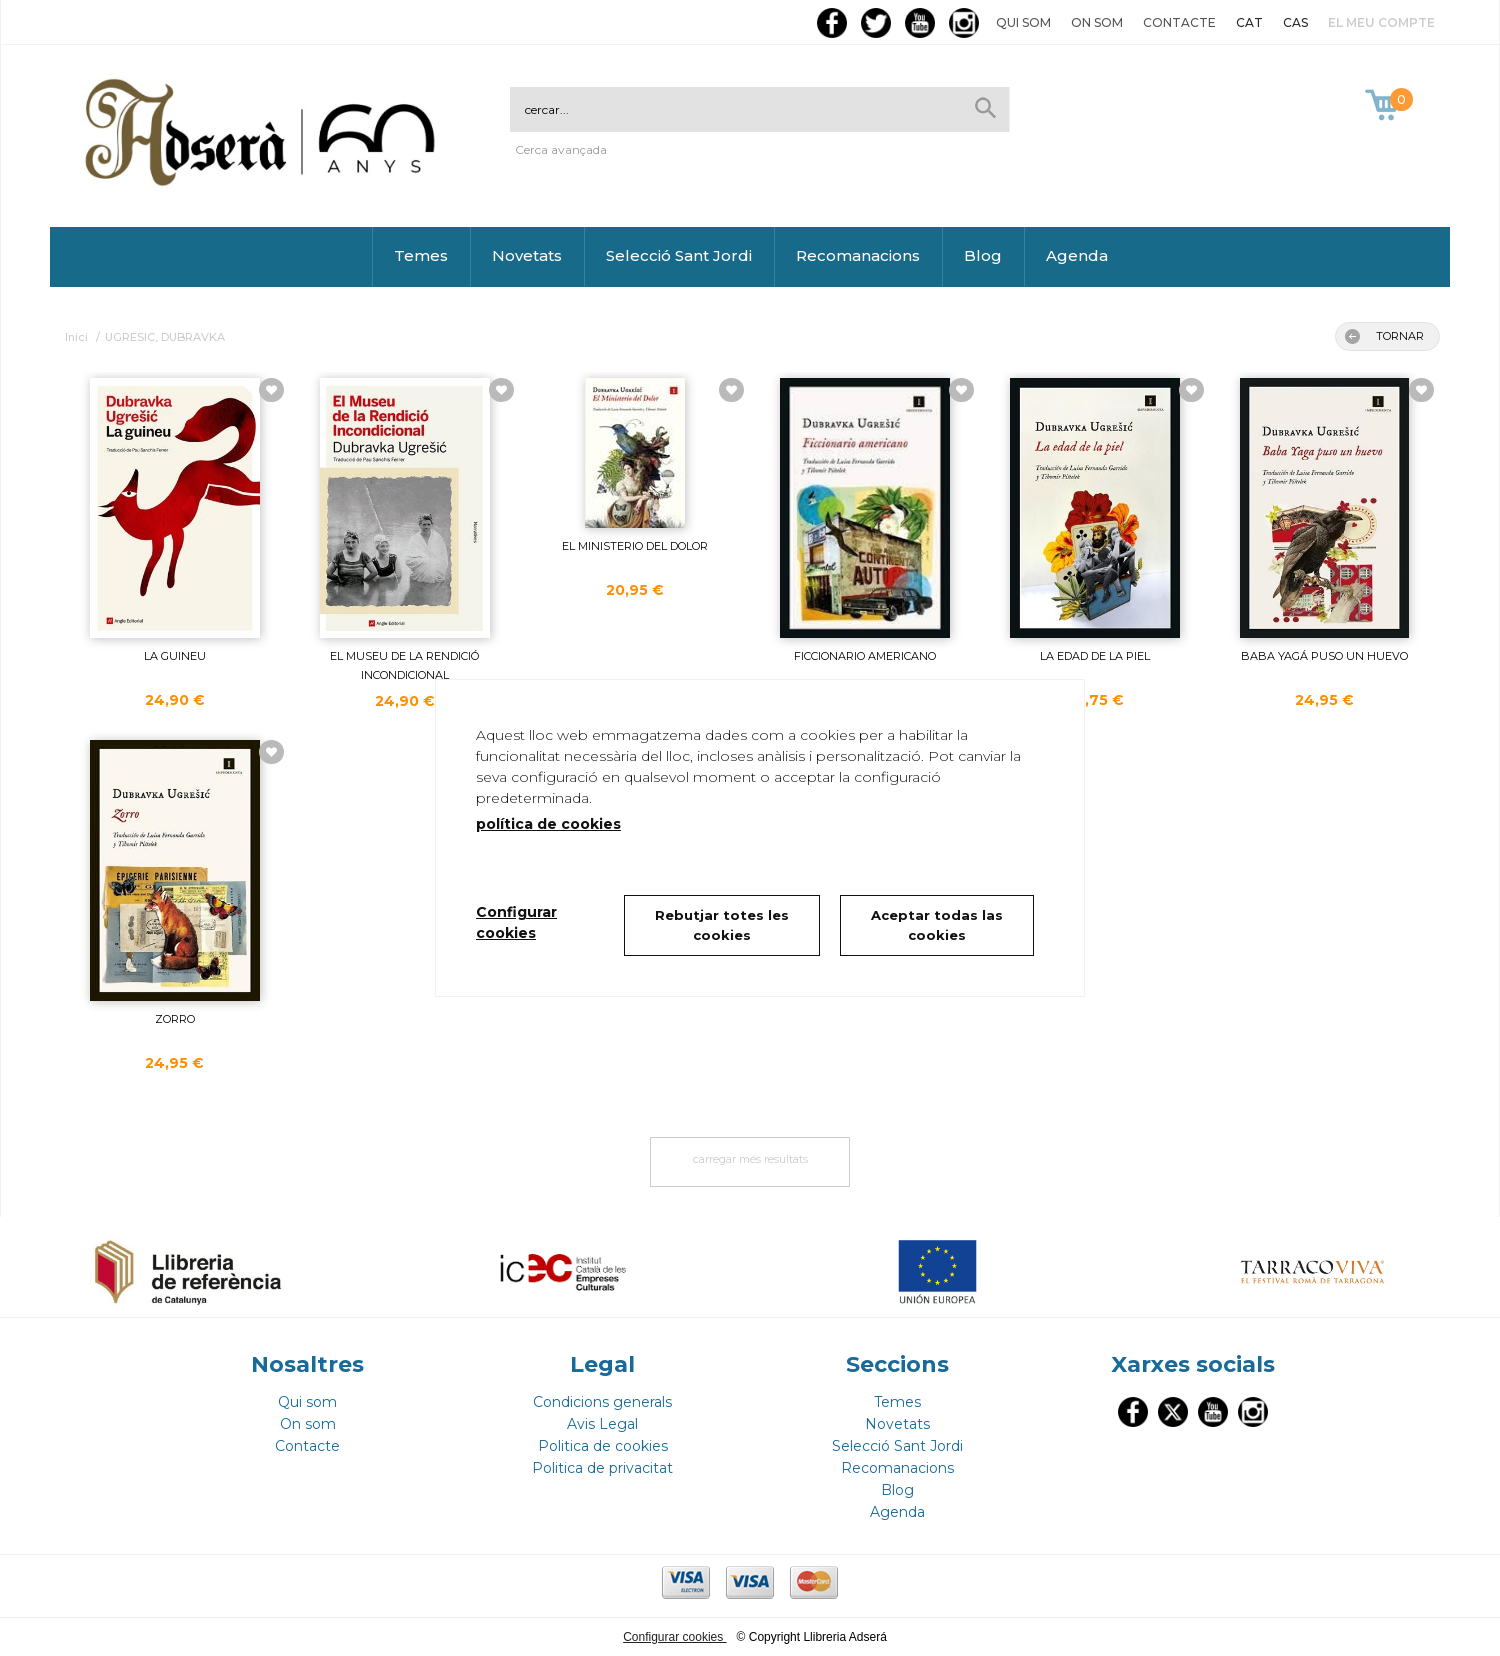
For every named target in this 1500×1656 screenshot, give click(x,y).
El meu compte (1381, 22)
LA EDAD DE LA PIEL (1095, 656)
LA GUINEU (175, 656)
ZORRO (175, 1019)
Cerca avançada (561, 149)
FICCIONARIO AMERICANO (865, 656)
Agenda (1077, 255)
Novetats (527, 255)
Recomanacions (858, 255)
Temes (421, 255)
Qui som (1023, 22)
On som (1097, 22)
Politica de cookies (603, 1446)
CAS (1295, 22)
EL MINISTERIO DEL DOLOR (635, 546)
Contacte (1179, 22)
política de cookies (548, 824)
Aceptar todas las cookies (937, 925)
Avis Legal (602, 1424)
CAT (1249, 22)
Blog (983, 255)
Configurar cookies (674, 1637)
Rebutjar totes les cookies (722, 925)
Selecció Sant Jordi (679, 255)
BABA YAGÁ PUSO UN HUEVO (1324, 656)
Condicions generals (602, 1402)
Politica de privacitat (602, 1468)
